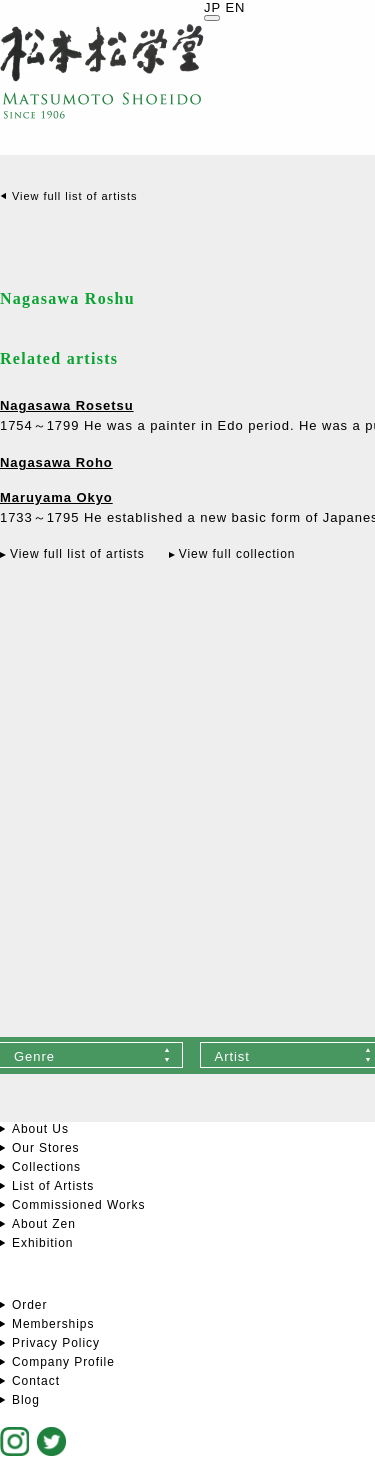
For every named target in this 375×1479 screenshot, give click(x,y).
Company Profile (63, 1362)
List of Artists (53, 1186)
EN (235, 7)
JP (212, 7)
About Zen (44, 1224)
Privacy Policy (56, 1343)
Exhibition (42, 1243)
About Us (40, 1129)
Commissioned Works (78, 1205)
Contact (36, 1381)
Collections (46, 1167)
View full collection (237, 554)
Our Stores (45, 1148)
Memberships (53, 1324)
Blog (26, 1400)
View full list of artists (74, 196)
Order (29, 1305)
